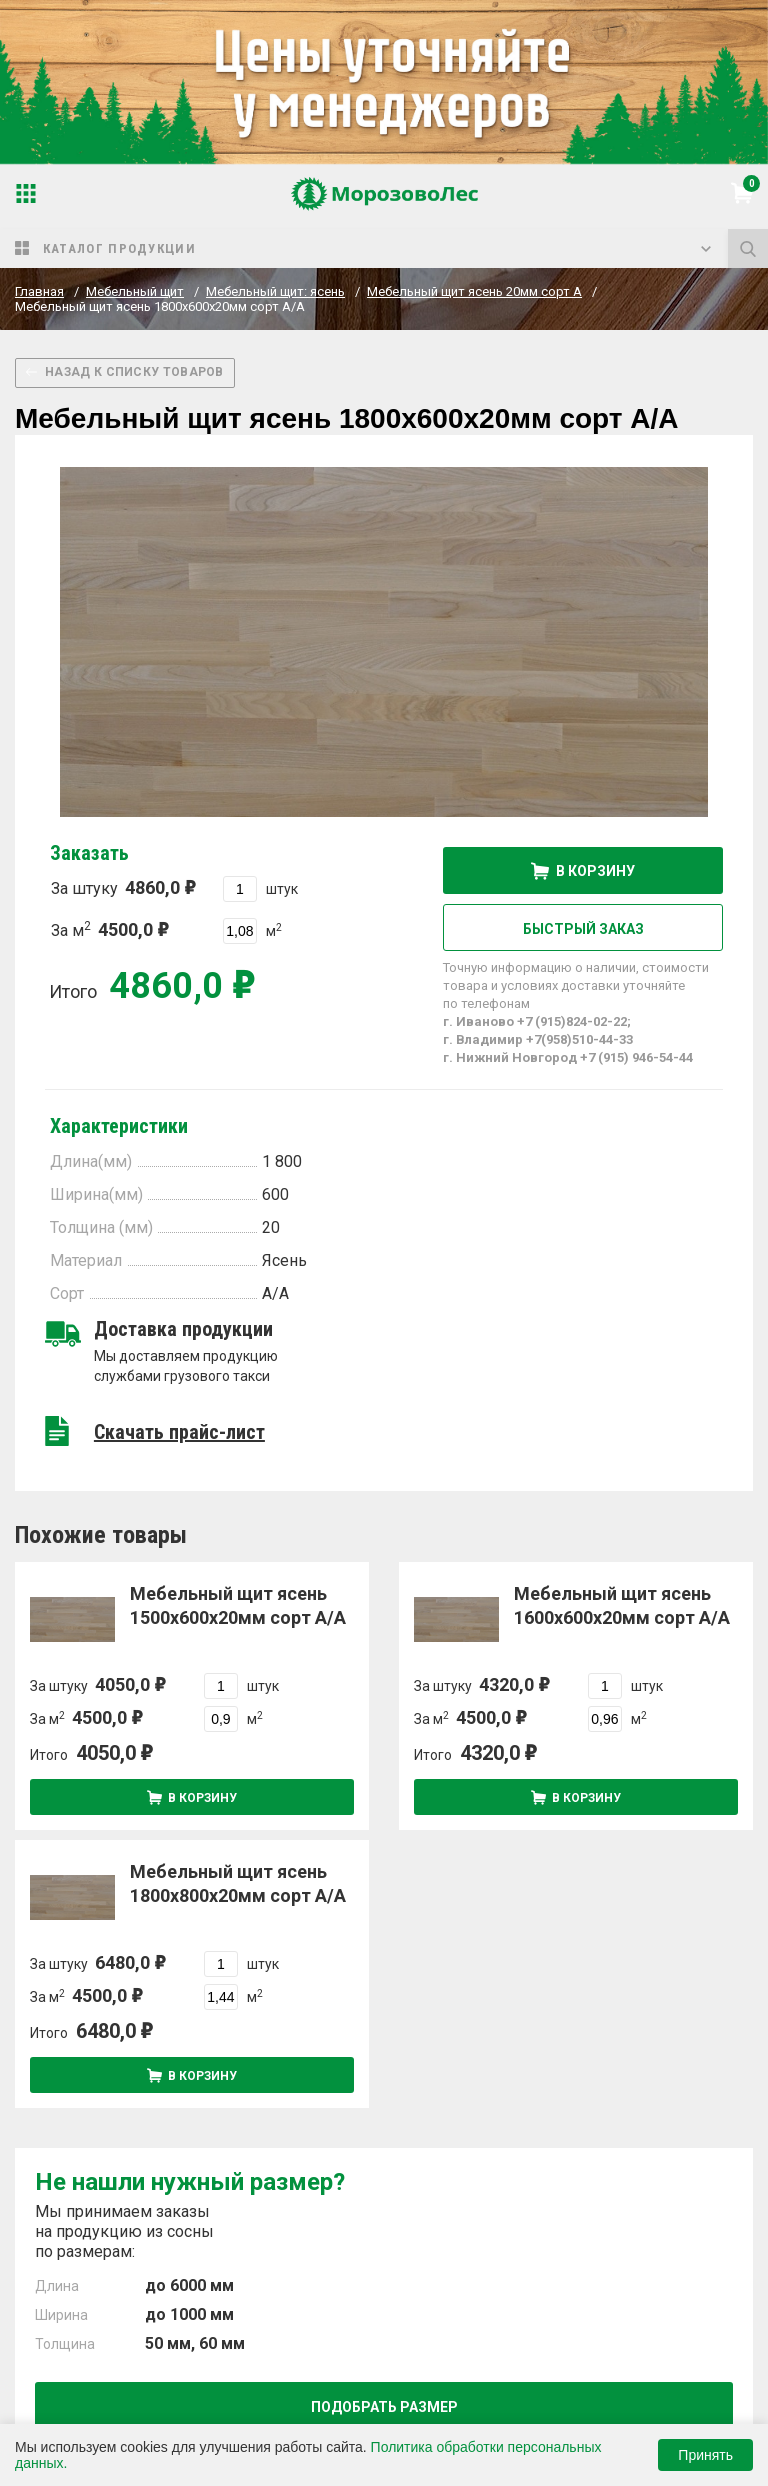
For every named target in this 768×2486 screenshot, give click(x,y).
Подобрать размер (384, 2407)
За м (109, 929)
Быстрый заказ (583, 929)
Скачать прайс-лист (179, 1432)
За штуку (123, 887)
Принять (705, 2455)
